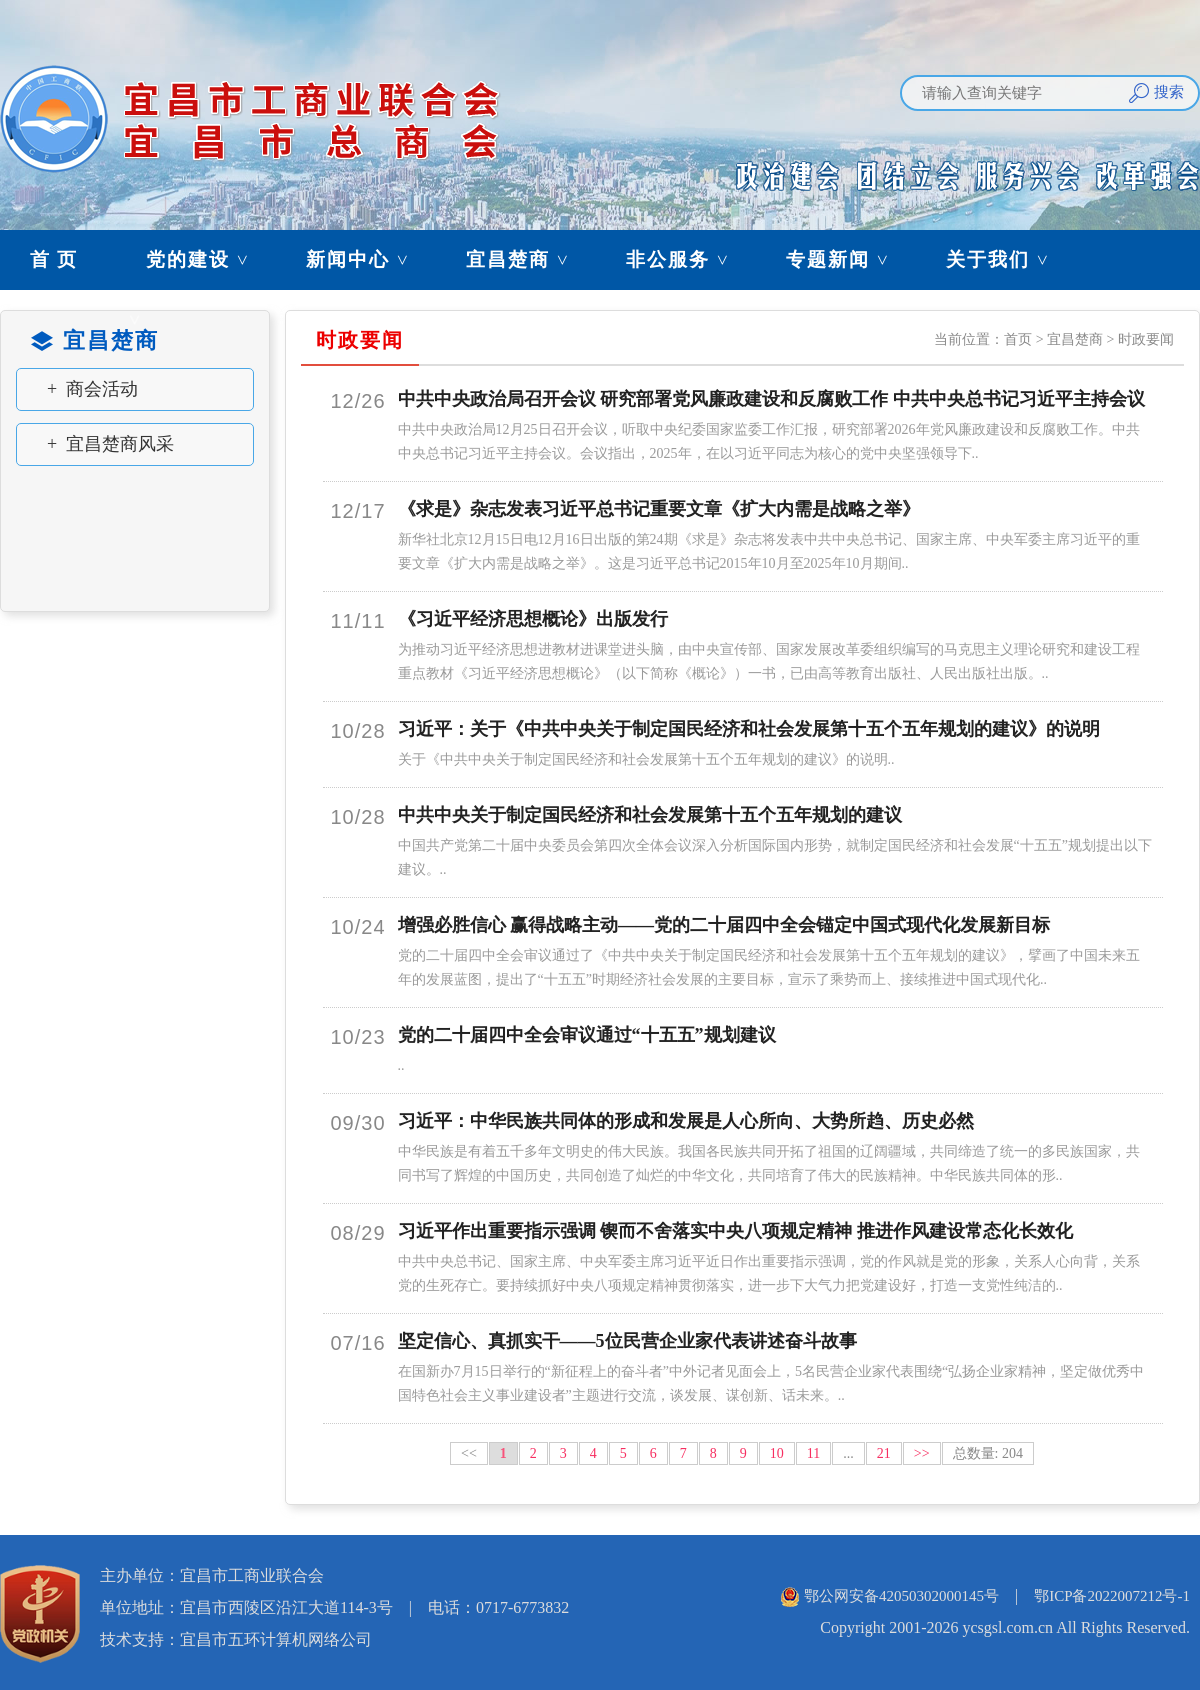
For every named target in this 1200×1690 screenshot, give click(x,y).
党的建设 (207, 259)
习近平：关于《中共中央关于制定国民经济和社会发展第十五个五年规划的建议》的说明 (749, 729)
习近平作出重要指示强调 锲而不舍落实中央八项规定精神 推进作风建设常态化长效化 (735, 1231)
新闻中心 (367, 259)
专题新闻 (847, 259)
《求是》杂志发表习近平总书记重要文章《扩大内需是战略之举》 (659, 509)
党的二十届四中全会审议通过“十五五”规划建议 (587, 1035)
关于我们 (1007, 259)
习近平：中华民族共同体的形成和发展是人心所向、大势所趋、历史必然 (686, 1121)
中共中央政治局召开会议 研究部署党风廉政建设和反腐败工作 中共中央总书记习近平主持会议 (771, 399)
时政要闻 (1146, 339)
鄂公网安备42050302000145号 (901, 1596)
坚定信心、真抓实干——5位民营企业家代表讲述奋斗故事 (627, 1341)
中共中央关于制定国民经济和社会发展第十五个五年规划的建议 (650, 815)
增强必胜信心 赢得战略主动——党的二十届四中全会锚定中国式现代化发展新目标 (724, 925)
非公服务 (687, 259)
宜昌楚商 (527, 259)
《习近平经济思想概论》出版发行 (533, 619)
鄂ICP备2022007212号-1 (1112, 1596)
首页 (1018, 339)
